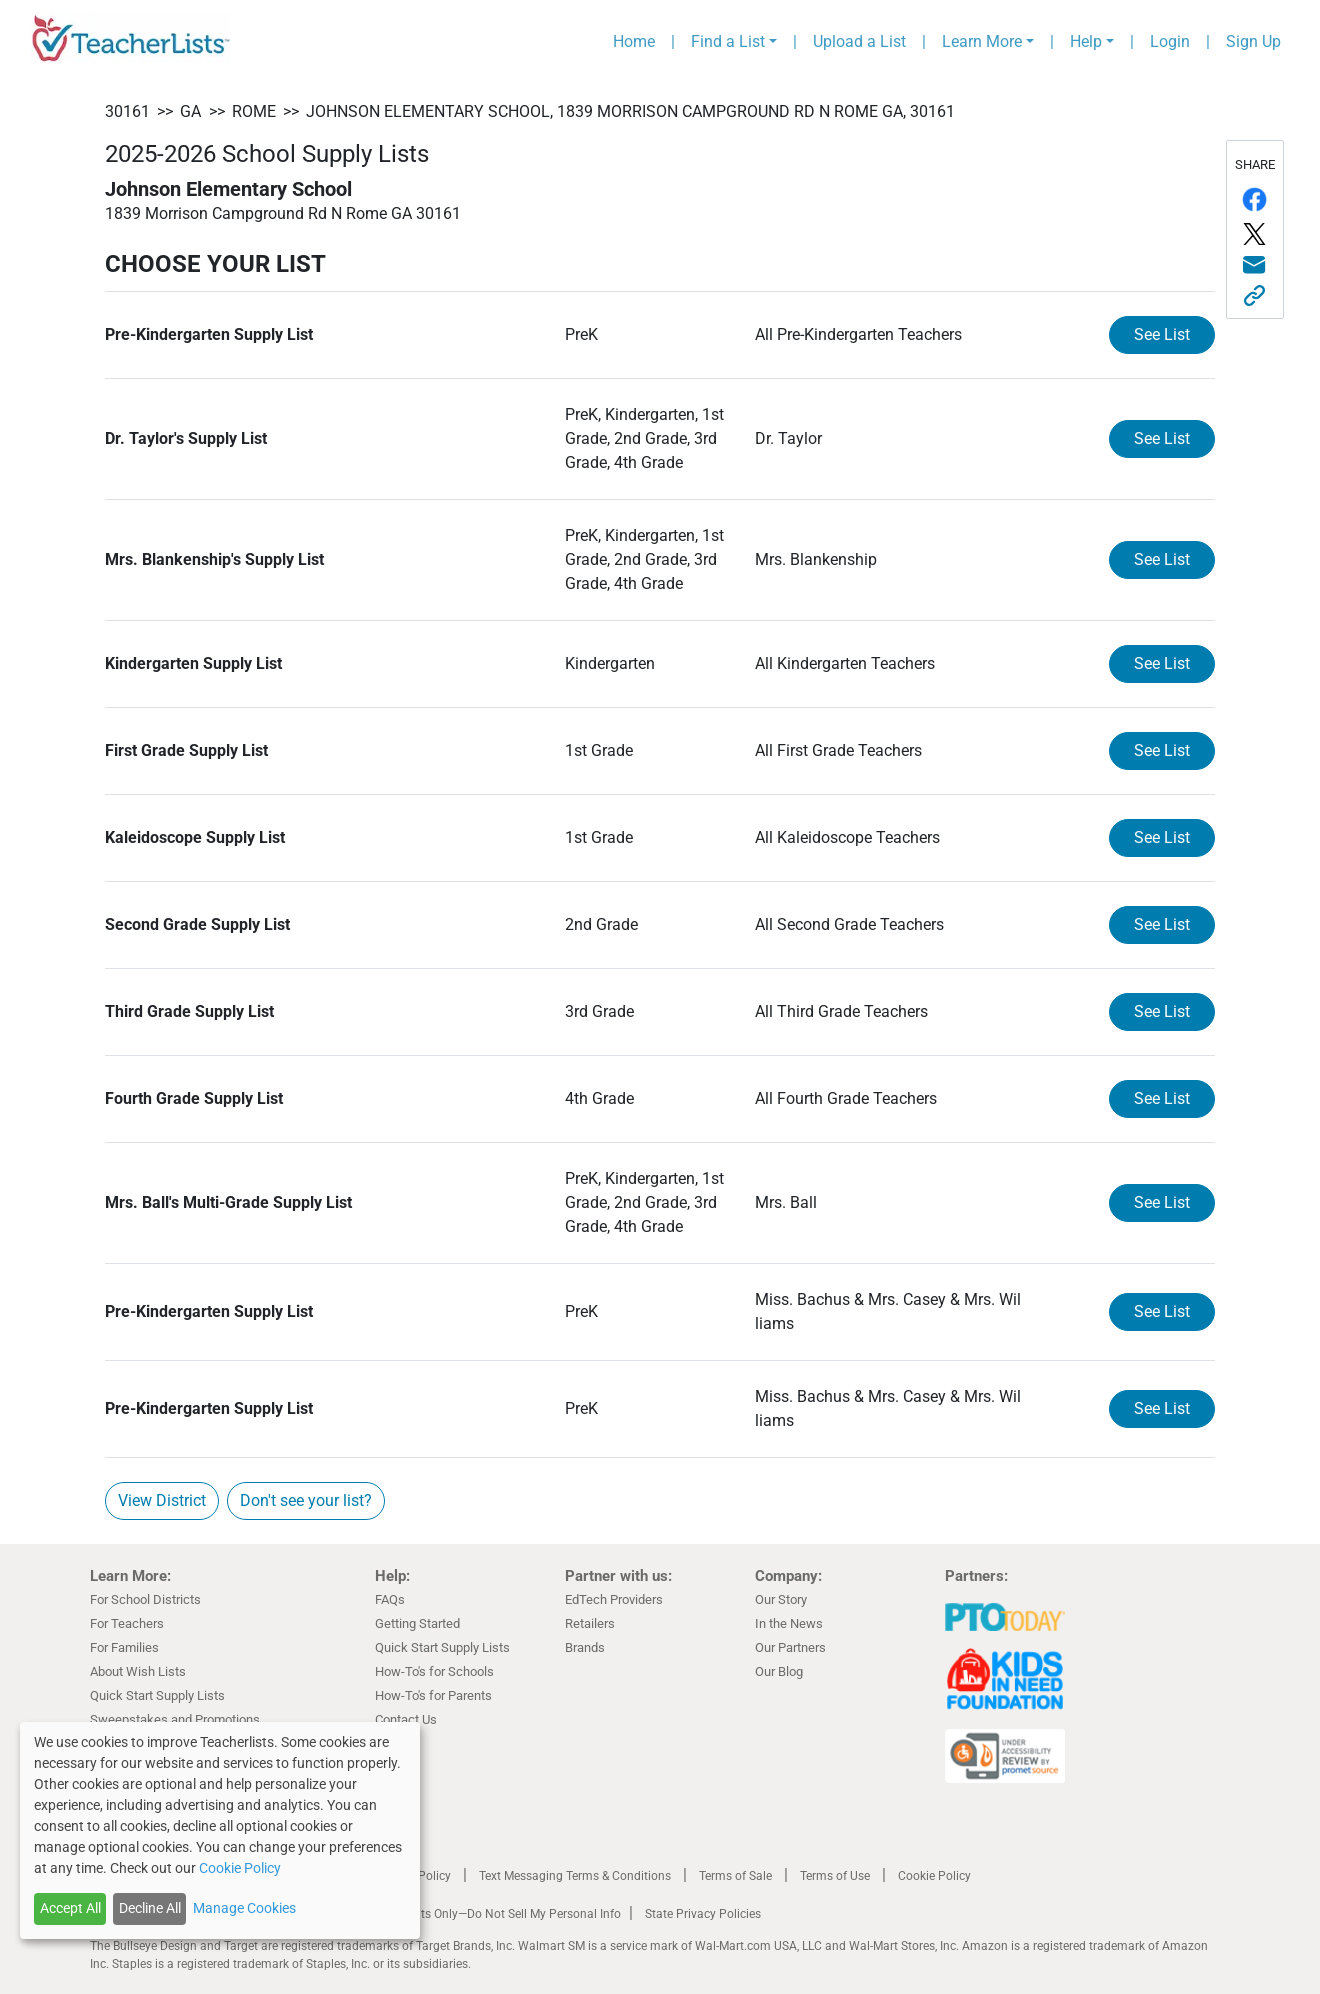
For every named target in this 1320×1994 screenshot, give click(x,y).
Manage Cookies (244, 1908)
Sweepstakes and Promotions (175, 1719)
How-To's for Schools (434, 1671)
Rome (254, 111)
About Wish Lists (138, 1671)
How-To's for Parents (433, 1695)
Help (1086, 41)
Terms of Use (835, 1876)
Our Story (781, 1599)
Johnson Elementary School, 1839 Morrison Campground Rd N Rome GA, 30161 (630, 111)
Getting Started (417, 1623)
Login (1170, 41)
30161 (127, 111)
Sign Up (1253, 41)
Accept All (70, 1908)
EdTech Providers (614, 1599)
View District (162, 1500)
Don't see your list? (306, 1500)
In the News (789, 1623)
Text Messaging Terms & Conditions (575, 1876)
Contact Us (406, 1719)
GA (190, 111)
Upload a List (859, 41)
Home (634, 41)
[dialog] (220, 1830)
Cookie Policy (934, 1876)
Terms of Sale (735, 1876)
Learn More (982, 41)
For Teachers (127, 1623)
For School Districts (145, 1599)
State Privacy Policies (703, 1914)
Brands (585, 1647)
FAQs (390, 1599)
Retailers (590, 1623)
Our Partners (790, 1647)
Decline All (150, 1908)
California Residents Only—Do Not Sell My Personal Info (472, 1914)
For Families (124, 1647)
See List (1162, 334)
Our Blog (779, 1671)
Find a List (728, 41)
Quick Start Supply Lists (157, 1695)
